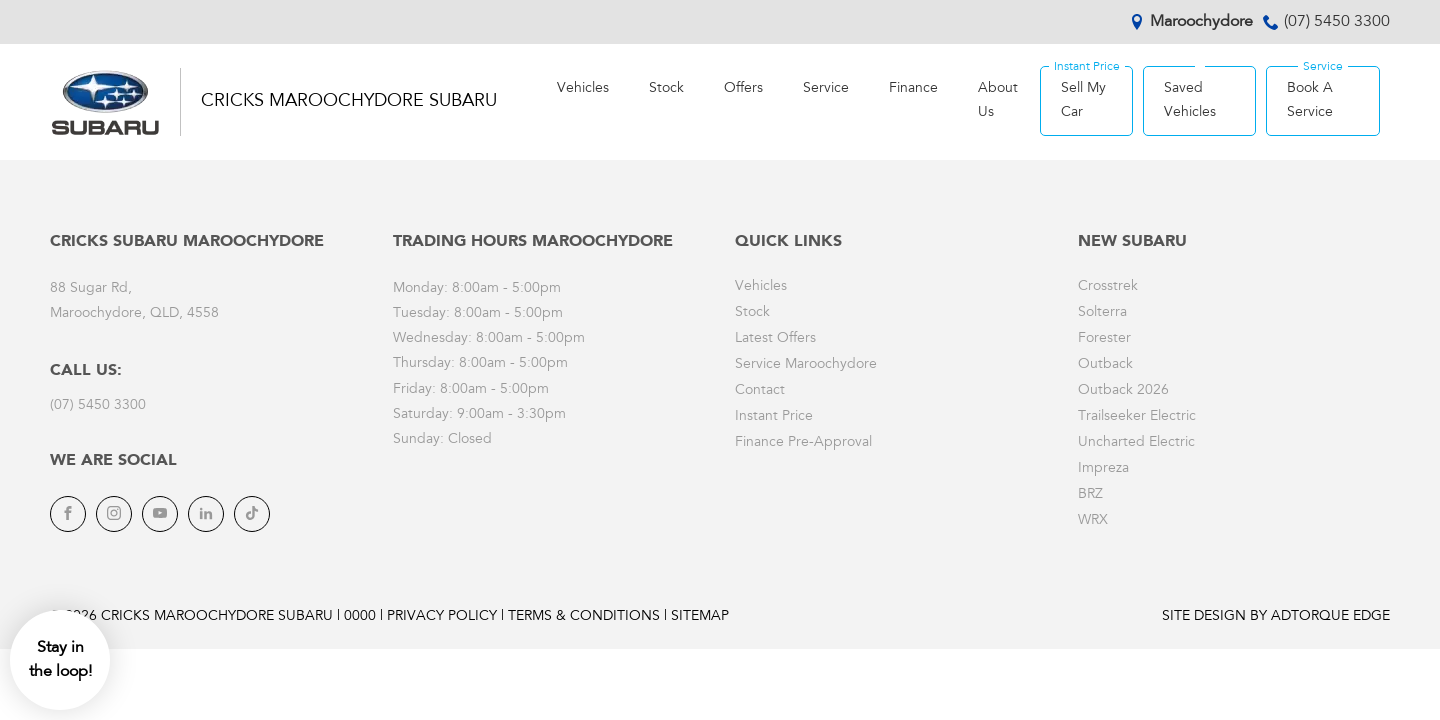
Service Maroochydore (806, 365)
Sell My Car (1083, 101)
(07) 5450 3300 (1337, 22)
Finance (913, 89)
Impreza (1103, 469)
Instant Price (774, 417)
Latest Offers (775, 339)
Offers (743, 89)
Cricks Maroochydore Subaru (349, 102)
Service (826, 89)
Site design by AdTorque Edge (1276, 617)
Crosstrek (1108, 287)
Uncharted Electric (1136, 443)
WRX (1093, 521)
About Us (998, 101)
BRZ (1090, 495)
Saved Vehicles (1190, 101)
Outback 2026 (1123, 391)
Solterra (1102, 313)
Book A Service (1310, 101)
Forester (1104, 339)
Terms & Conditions (584, 617)
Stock (666, 89)
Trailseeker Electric (1137, 417)
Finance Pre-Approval (803, 443)
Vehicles (583, 89)
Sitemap (700, 617)
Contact (760, 391)
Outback (1105, 365)
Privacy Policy (442, 617)
